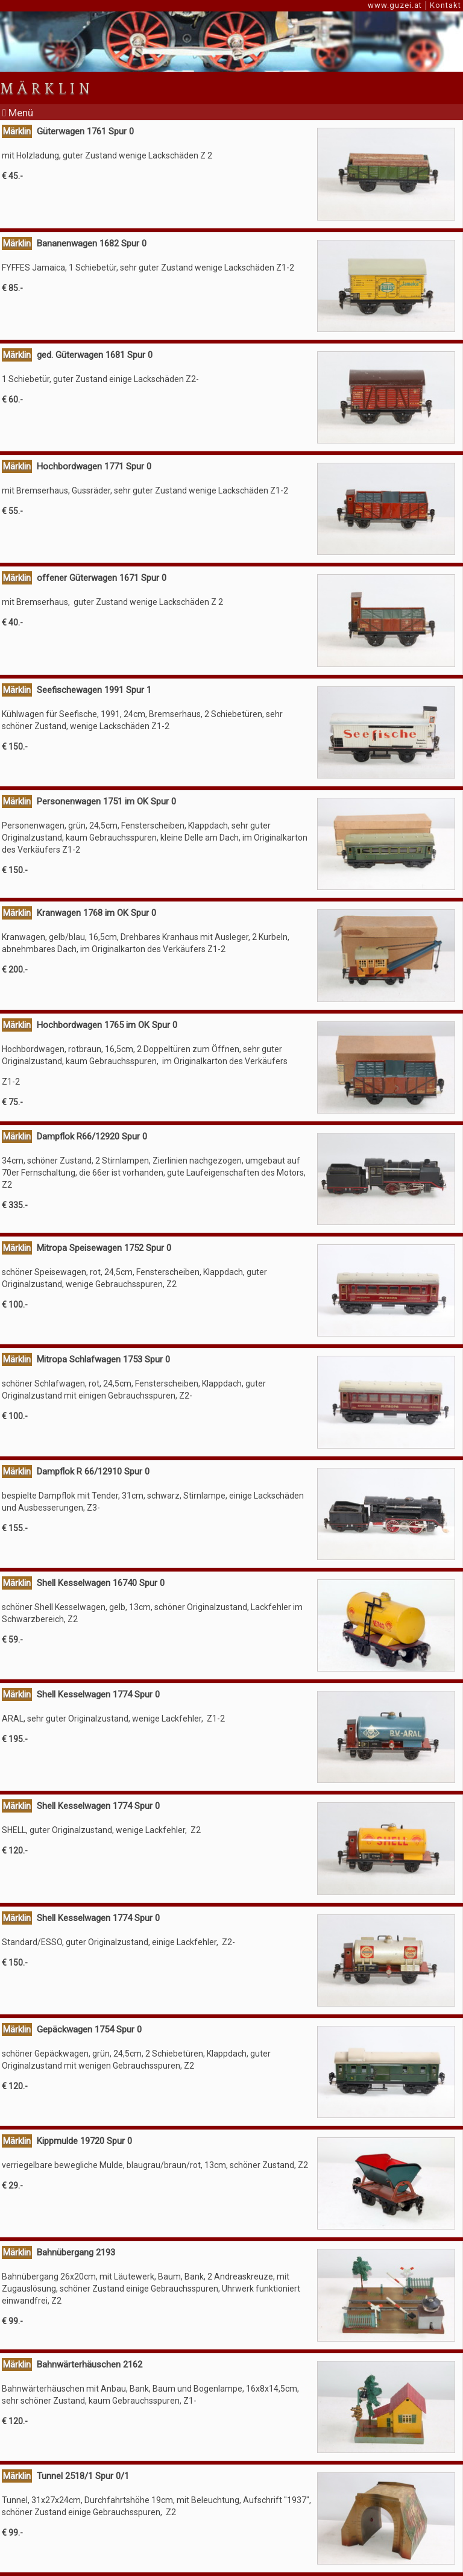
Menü (17, 113)
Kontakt (445, 5)
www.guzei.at (395, 5)
